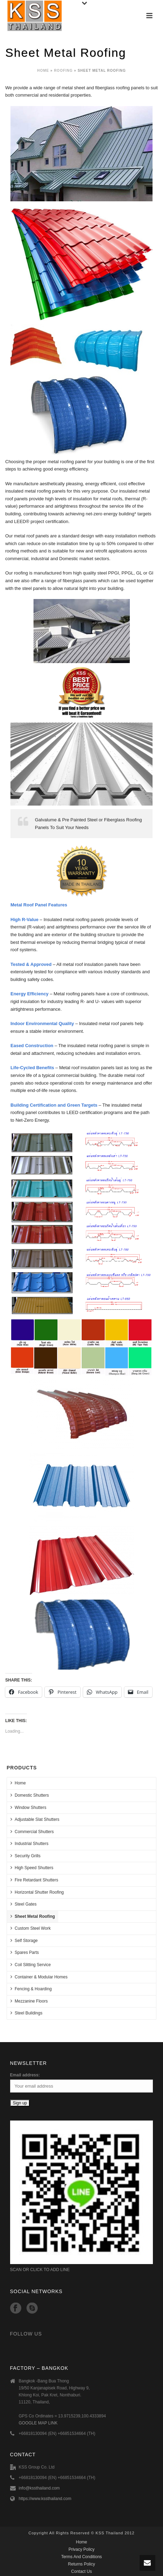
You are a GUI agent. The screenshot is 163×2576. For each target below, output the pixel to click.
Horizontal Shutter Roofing (37, 1892)
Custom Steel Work (30, 1928)
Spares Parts (24, 1952)
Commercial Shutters (32, 1831)
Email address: (25, 2075)
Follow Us (26, 2334)
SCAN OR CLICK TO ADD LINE (40, 2269)
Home (43, 70)
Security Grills (25, 1855)
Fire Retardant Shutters (34, 1879)
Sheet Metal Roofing (32, 1916)
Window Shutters (28, 1807)
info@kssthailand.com (39, 2488)
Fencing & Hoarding (31, 1988)
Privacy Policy (81, 2549)
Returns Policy (81, 2564)
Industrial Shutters (29, 1843)
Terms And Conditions (81, 2556)
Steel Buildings (26, 2012)
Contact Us (81, 2571)
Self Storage (24, 1940)
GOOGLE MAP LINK (38, 2423)
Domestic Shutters (29, 1795)
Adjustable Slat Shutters (34, 1819)
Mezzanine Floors (29, 2001)
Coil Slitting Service (30, 1964)
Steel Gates (23, 1904)
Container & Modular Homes (38, 1976)
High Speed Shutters (31, 1867)
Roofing (63, 70)
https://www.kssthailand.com (45, 2498)
